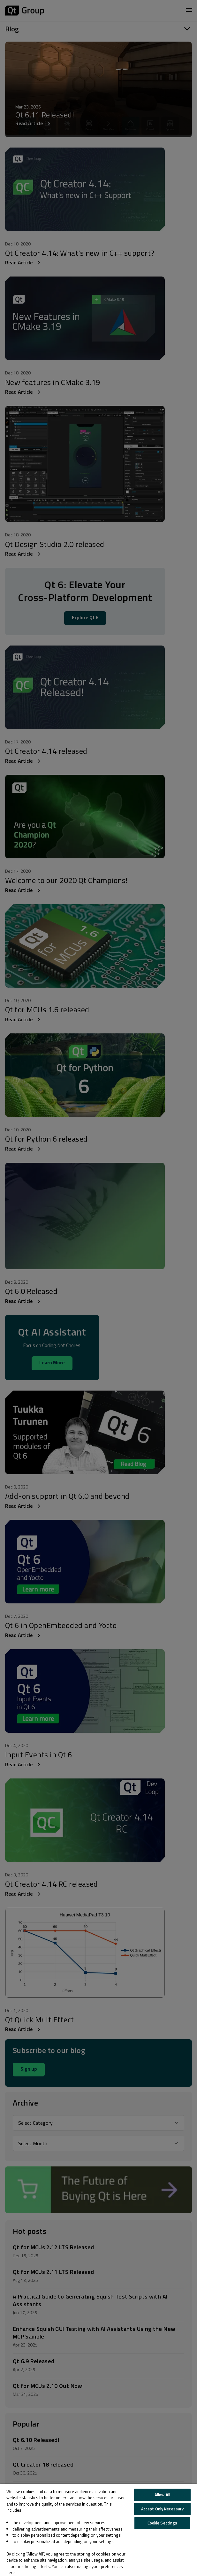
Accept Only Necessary (162, 2509)
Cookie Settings (163, 2523)
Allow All (162, 2495)
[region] (98, 2530)
